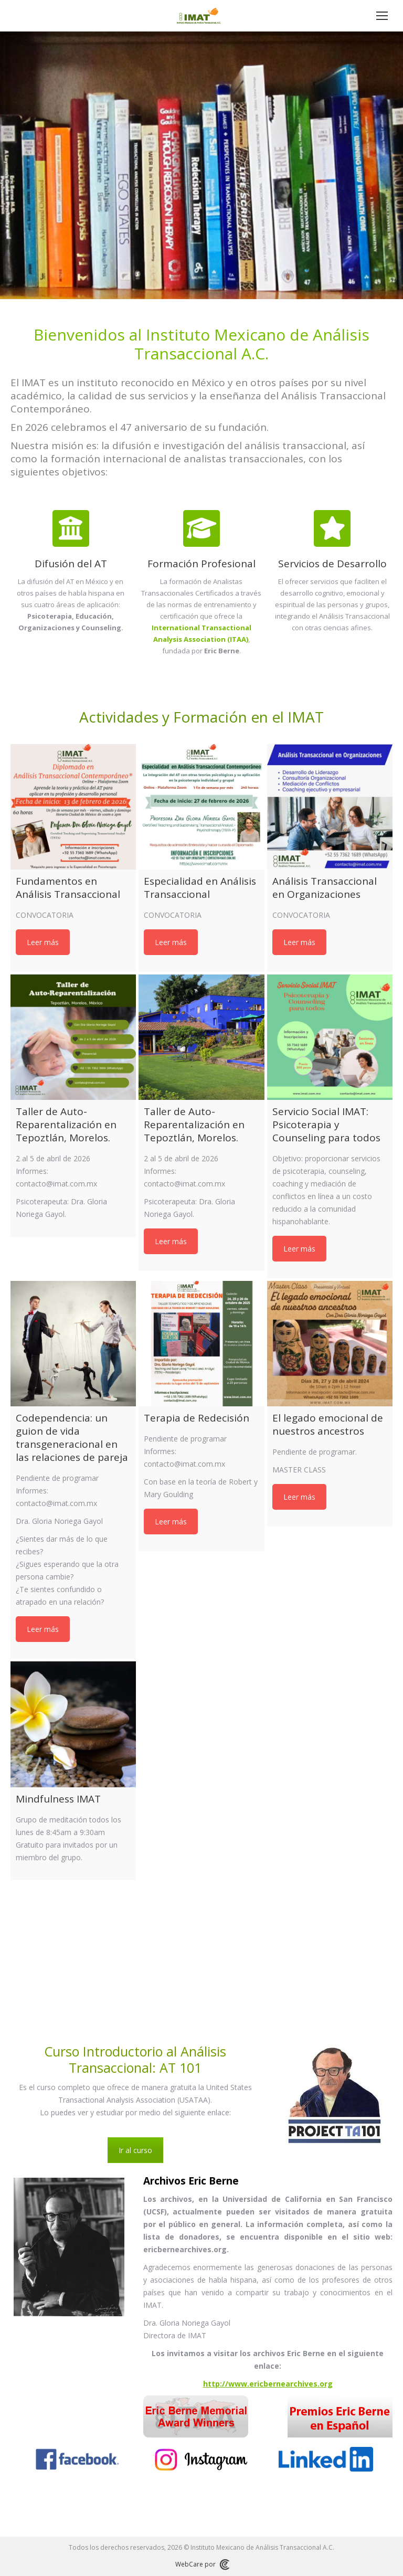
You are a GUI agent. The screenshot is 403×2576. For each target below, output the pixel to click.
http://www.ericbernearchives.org (268, 2384)
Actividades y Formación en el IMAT (201, 717)
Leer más (43, 942)
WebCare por (201, 2564)
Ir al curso (135, 2150)
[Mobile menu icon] (382, 15)
